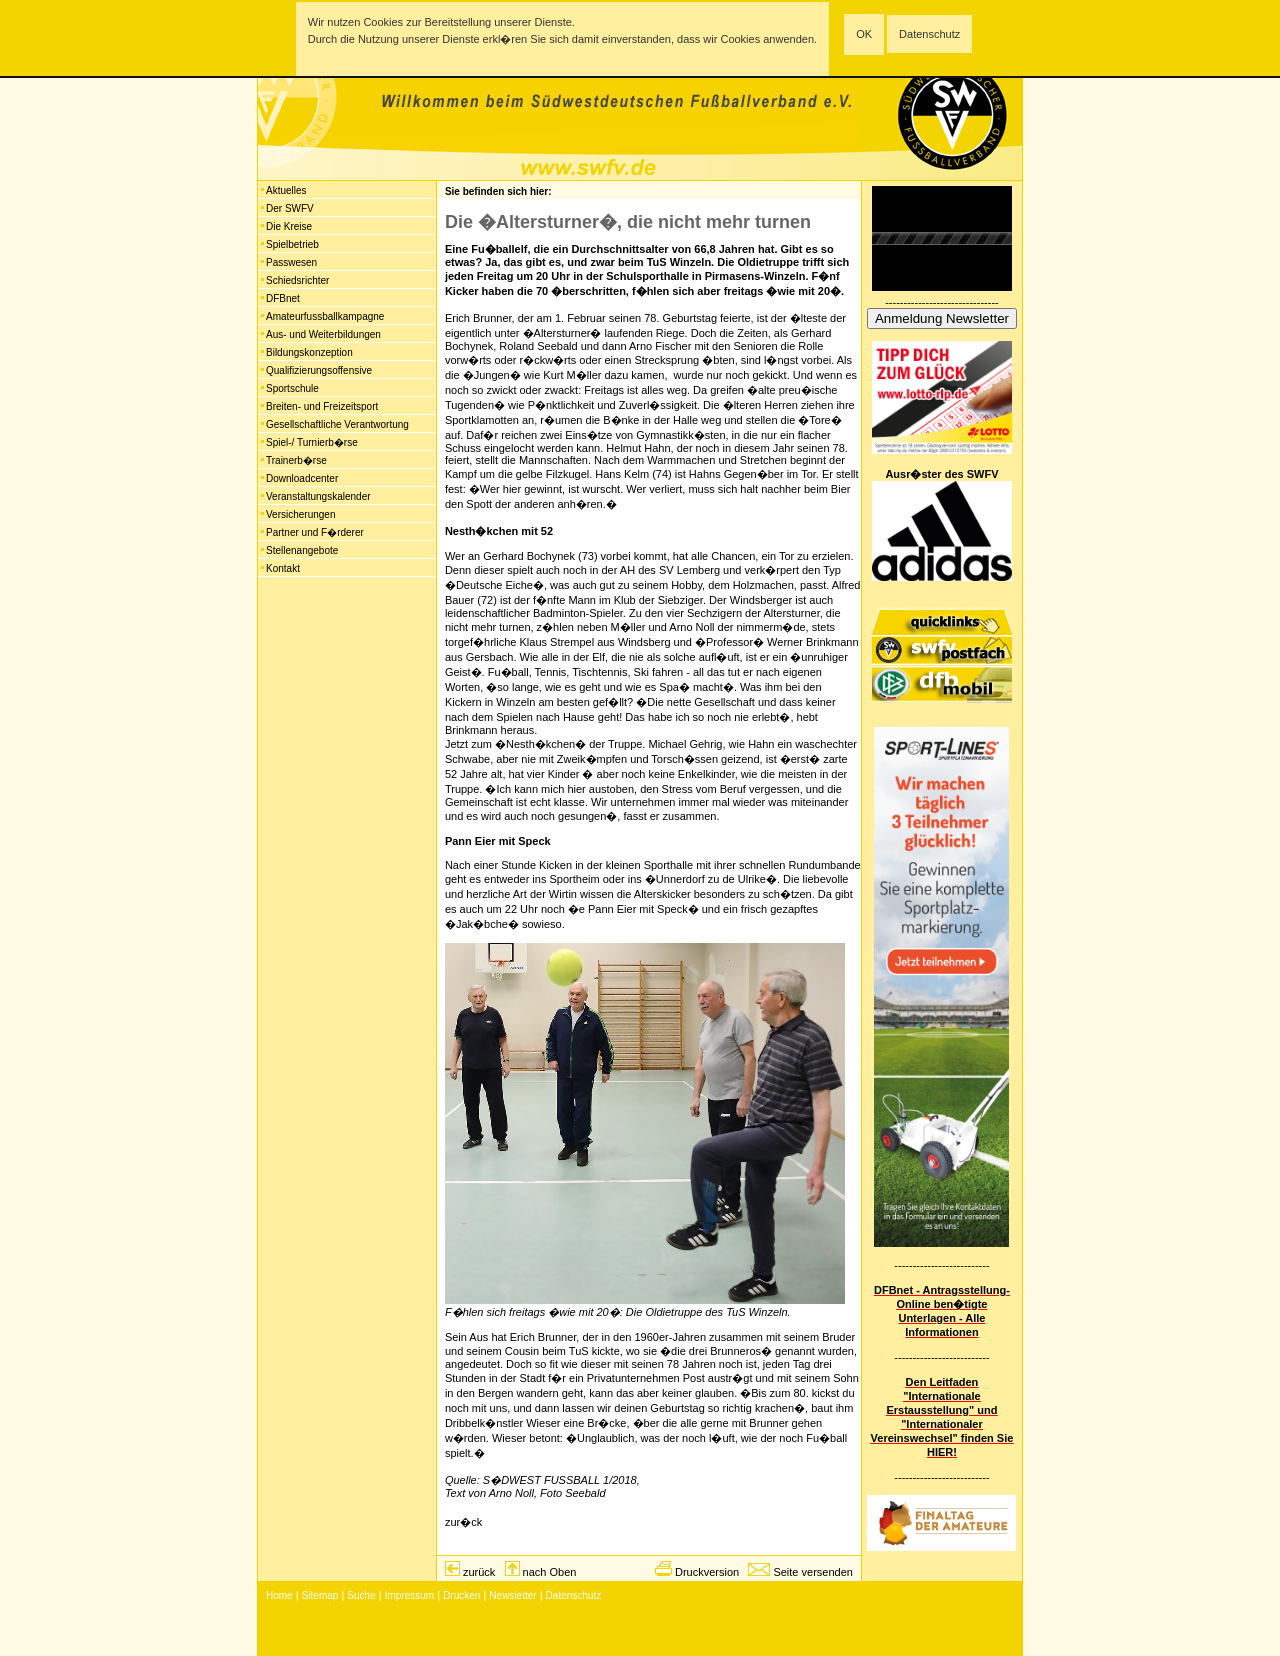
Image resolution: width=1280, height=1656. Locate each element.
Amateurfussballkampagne (325, 316)
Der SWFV (290, 208)
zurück (479, 1572)
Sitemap (320, 1595)
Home (279, 1595)
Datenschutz (929, 34)
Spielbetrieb (292, 244)
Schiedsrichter (297, 280)
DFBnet (283, 298)
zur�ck (463, 1522)
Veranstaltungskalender (318, 496)
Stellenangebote (302, 550)
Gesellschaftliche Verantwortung (337, 424)
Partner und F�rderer (315, 532)
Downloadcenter (302, 478)
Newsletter (512, 1595)
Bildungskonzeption (309, 352)
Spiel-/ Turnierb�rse (312, 442)
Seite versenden (813, 1572)
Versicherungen (301, 514)
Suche (361, 1595)
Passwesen (291, 262)
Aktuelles (286, 190)
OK (864, 34)
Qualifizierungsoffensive (319, 370)
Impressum (409, 1595)
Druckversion (707, 1572)
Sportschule (292, 388)
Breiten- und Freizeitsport (322, 406)
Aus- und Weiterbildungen (323, 334)
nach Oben (550, 1572)
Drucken (461, 1595)
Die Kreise (289, 226)
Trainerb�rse (296, 460)
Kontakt (283, 568)
